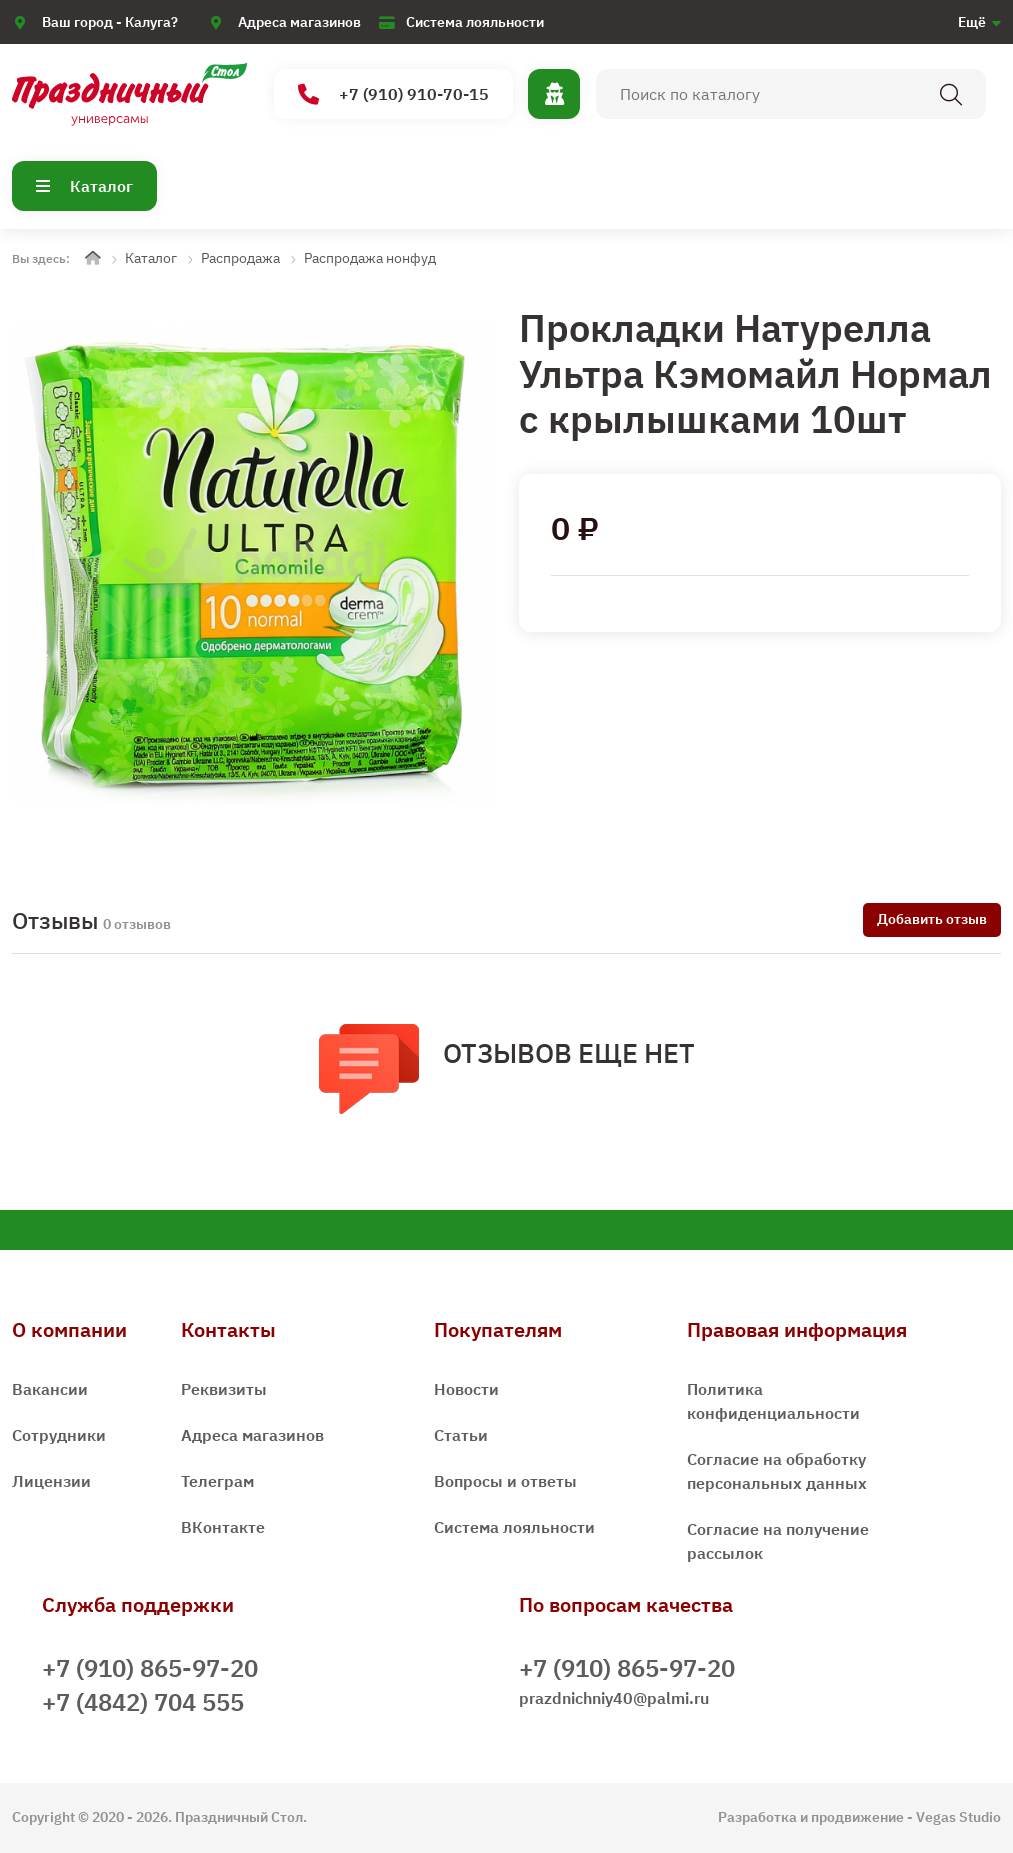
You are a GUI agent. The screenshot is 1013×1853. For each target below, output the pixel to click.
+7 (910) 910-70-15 (393, 94)
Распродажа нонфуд (370, 258)
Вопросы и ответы (505, 1481)
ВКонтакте (223, 1527)
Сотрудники (59, 1435)
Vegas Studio (958, 1817)
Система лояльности (475, 22)
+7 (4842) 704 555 (143, 1702)
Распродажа (240, 258)
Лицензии (51, 1481)
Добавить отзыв (932, 919)
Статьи (461, 1435)
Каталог (84, 186)
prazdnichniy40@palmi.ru (614, 1698)
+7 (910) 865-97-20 (150, 1668)
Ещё (972, 22)
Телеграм (217, 1481)
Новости (466, 1389)
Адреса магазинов (299, 22)
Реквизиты (224, 1389)
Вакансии (50, 1389)
